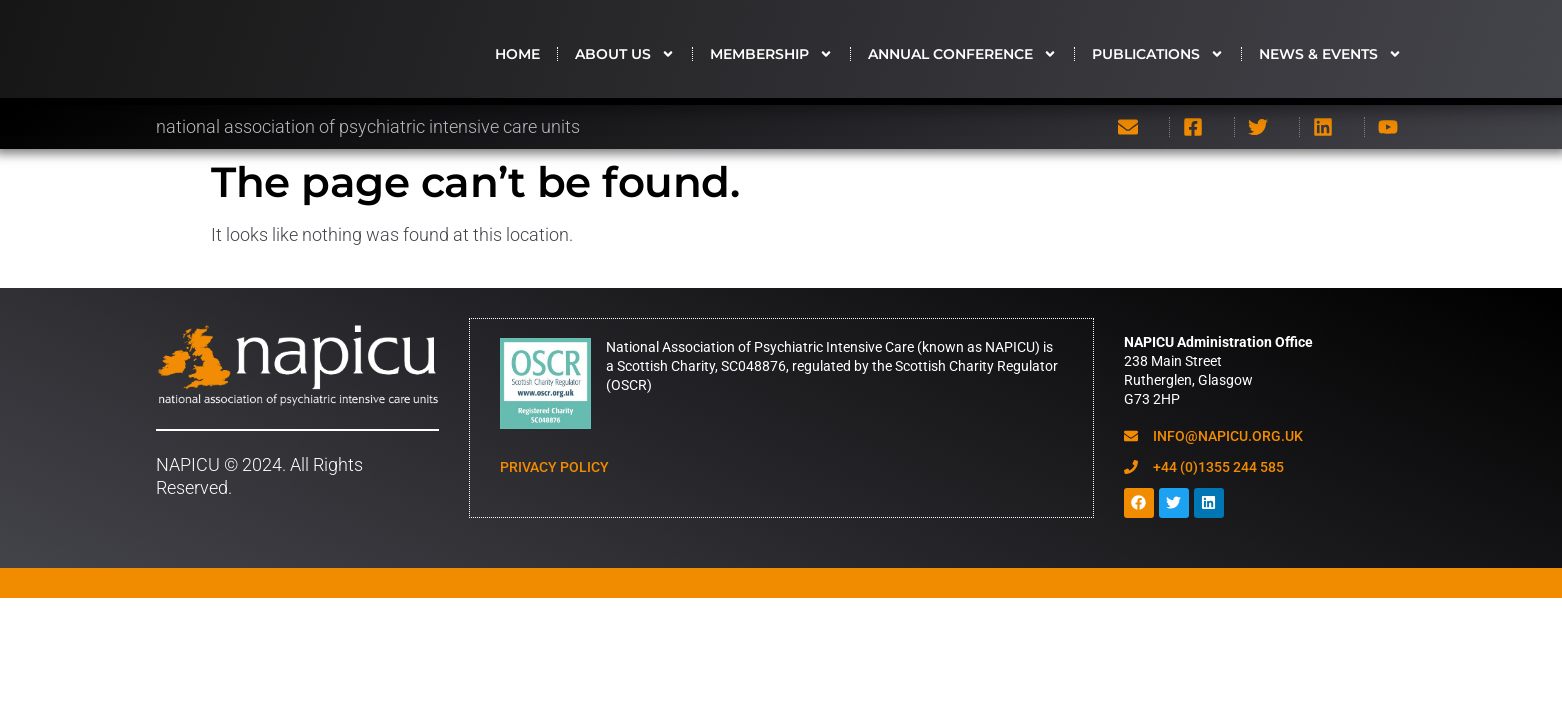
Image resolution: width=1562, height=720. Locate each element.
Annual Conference (962, 61)
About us (625, 61)
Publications (1158, 61)
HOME (517, 61)
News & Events (1330, 61)
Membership (771, 61)
